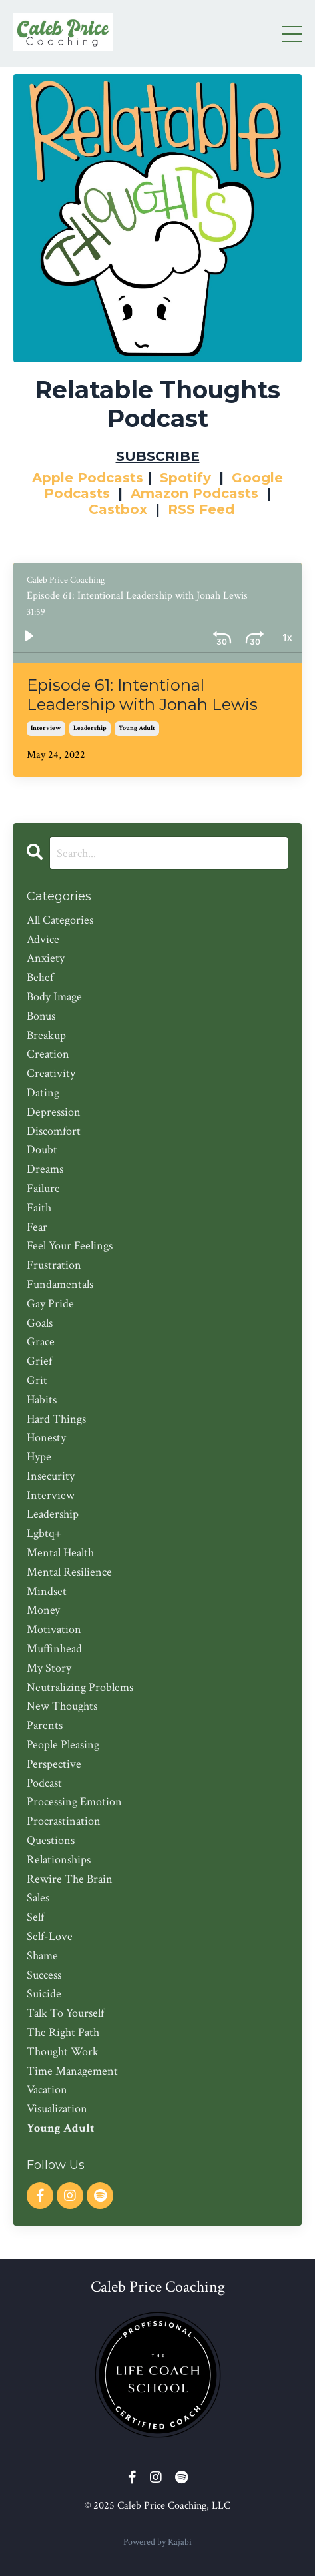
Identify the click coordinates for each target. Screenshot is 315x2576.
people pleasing (63, 1744)
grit (37, 1380)
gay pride (50, 1303)
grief (39, 1361)
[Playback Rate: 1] (254, 636)
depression (54, 1112)
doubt (42, 1149)
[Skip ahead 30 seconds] (222, 636)
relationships (59, 1859)
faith (39, 1207)
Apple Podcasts (87, 477)
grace (41, 1341)
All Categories (60, 920)
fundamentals (60, 1284)
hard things (56, 1419)
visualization (57, 2108)
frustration (54, 1265)
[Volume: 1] (286, 636)
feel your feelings (70, 1245)
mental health (60, 1552)
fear (37, 1227)
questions (51, 1840)
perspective (54, 1763)
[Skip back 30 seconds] (190, 636)
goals (40, 1323)
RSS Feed (201, 509)
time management (72, 2071)
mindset (47, 1591)
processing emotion (74, 1801)
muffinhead (54, 1648)
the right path (63, 2032)
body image (54, 996)
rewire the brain (70, 1879)
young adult (137, 728)
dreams (45, 1169)
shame (42, 1955)
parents (45, 1725)
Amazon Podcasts (194, 493)
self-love (50, 1936)
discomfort (54, 1131)
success (44, 1975)
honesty (46, 1437)
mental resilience (69, 1572)
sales (38, 1897)
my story (49, 1668)
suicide (44, 1993)
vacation (47, 2089)
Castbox (118, 509)
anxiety (46, 958)
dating (43, 1092)
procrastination (64, 1821)
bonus (41, 1016)
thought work (63, 2051)
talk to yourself (65, 2013)
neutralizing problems (80, 1687)
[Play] (29, 636)
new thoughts (62, 1706)
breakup (46, 1035)
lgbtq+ (44, 1533)
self (35, 1917)
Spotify (185, 477)
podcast (44, 1783)
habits (42, 1399)
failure (43, 1188)
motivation (54, 1629)
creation (48, 1054)
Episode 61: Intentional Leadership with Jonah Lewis (142, 695)
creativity (51, 1073)
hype (39, 1456)
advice (43, 939)
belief (40, 977)
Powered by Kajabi (157, 2542)
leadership (90, 728)
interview (46, 728)
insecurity (51, 1476)
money (43, 1610)
